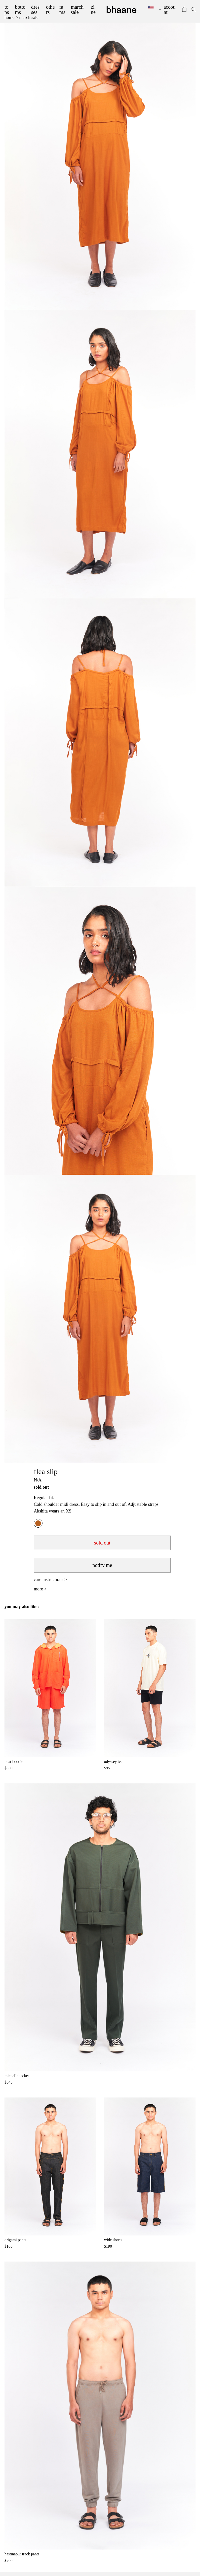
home (9, 17)
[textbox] (152, 7)
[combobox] (152, 9)
